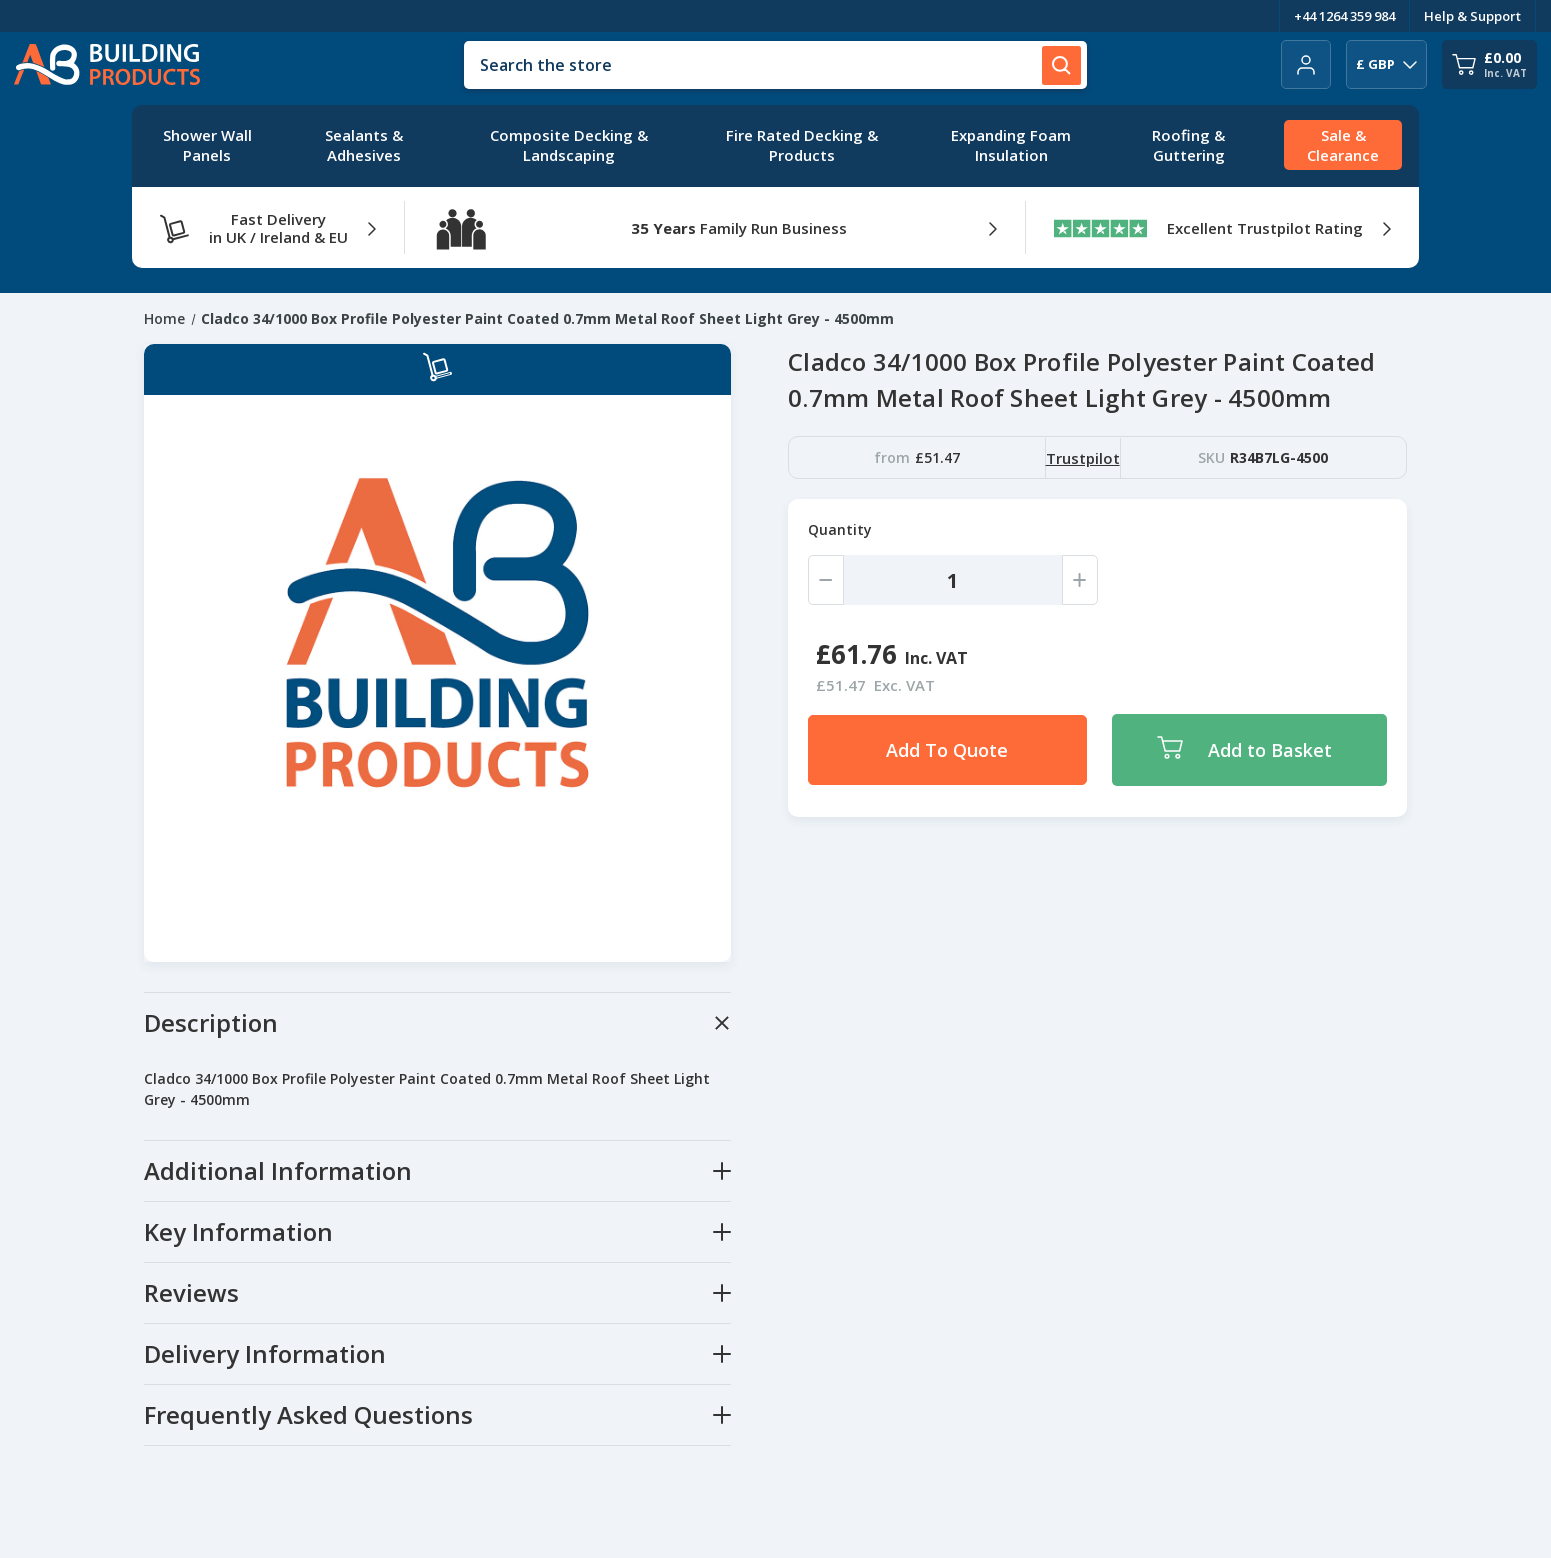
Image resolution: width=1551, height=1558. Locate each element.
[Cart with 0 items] (1489, 64)
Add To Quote (947, 750)
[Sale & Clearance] (1343, 146)
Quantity (840, 529)
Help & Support (1472, 16)
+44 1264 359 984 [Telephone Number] (1344, 16)
